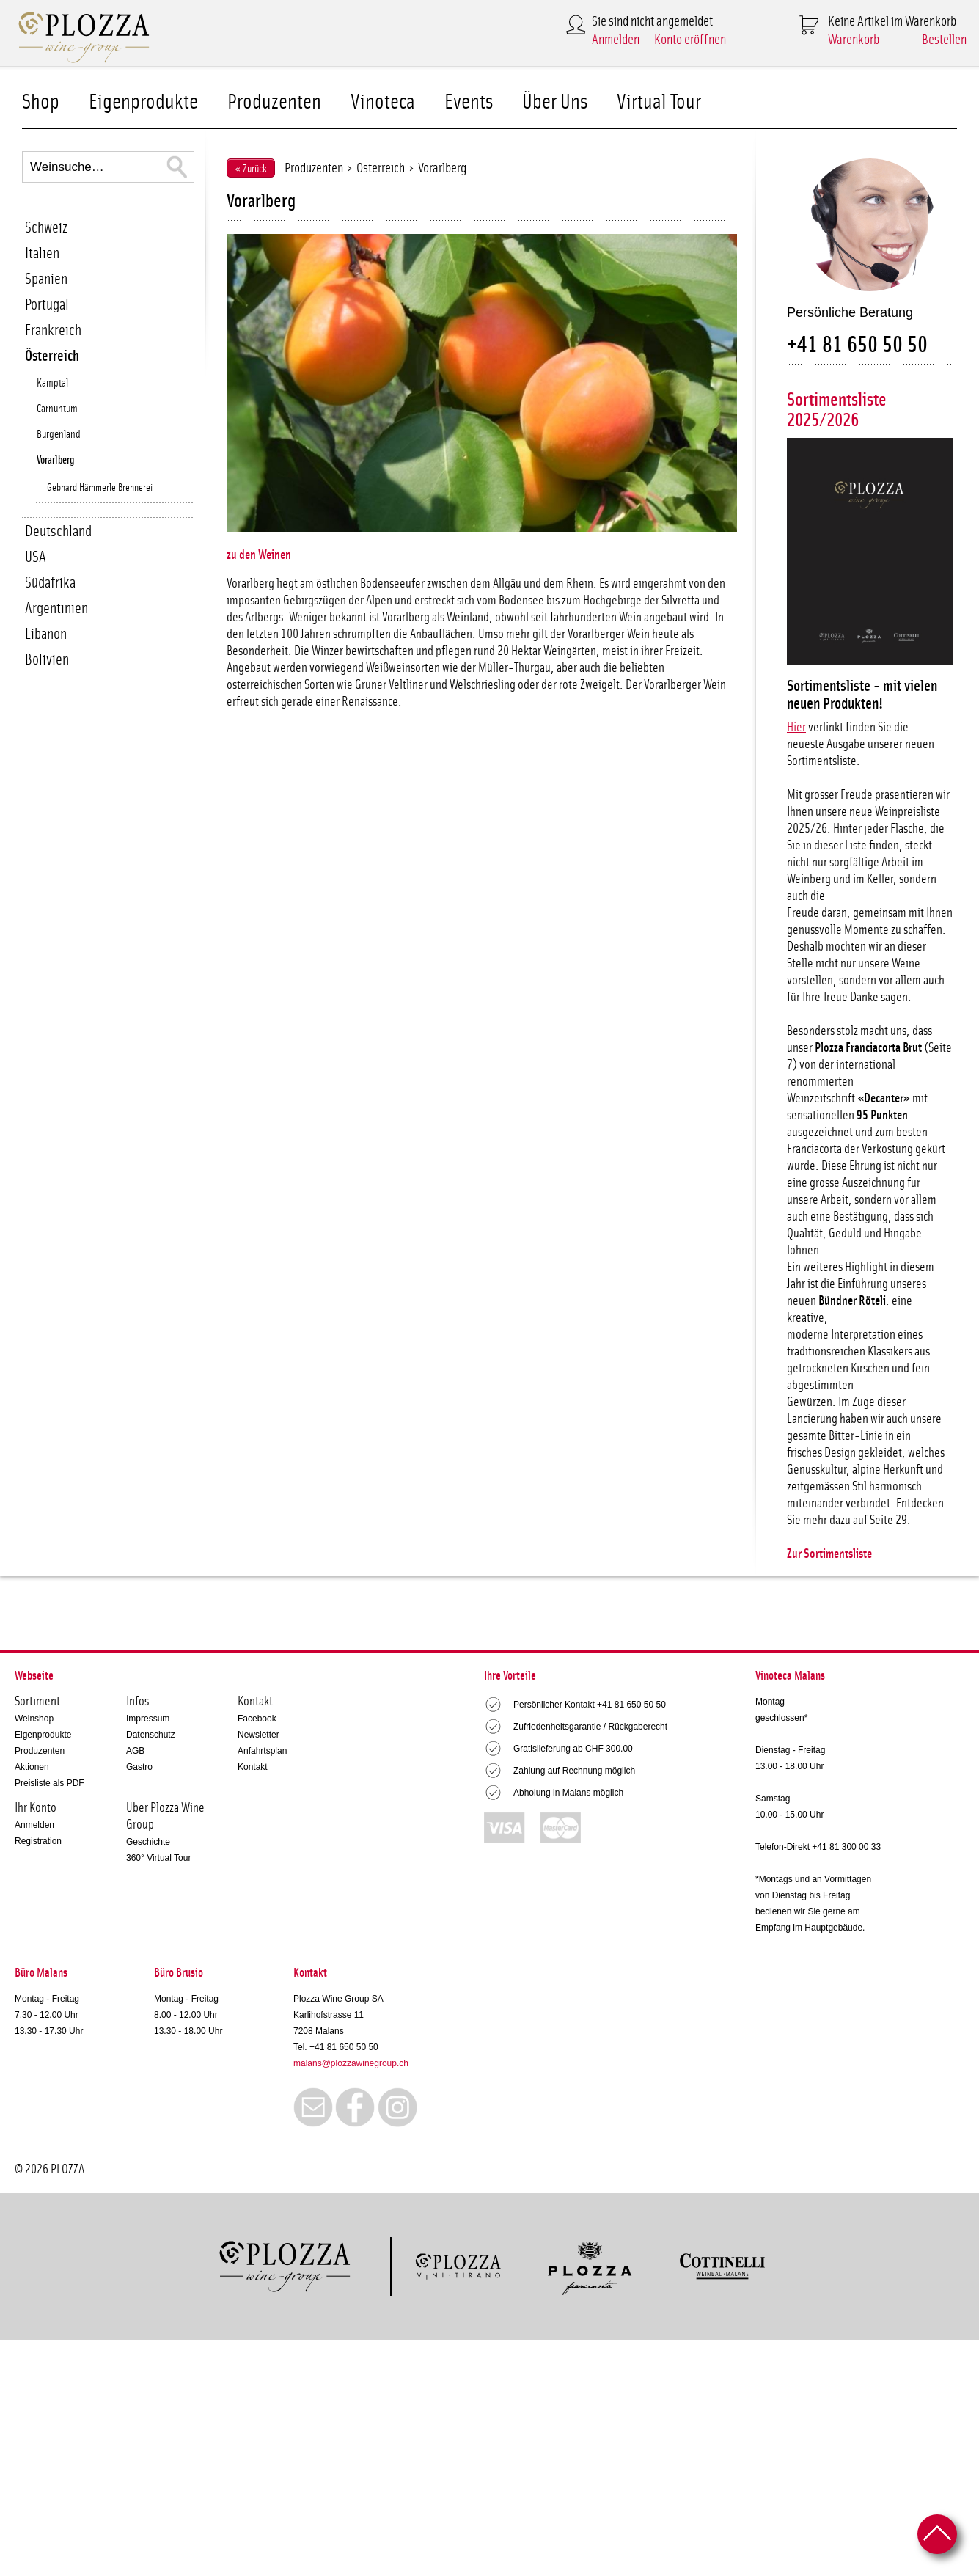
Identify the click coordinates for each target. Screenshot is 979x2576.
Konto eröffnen (690, 40)
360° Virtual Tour (158, 1858)
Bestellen (944, 40)
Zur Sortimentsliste (829, 1554)
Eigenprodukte (143, 102)
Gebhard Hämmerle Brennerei (100, 488)
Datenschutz (150, 1735)
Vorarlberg (55, 460)
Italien (42, 253)
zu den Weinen (259, 555)
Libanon (46, 634)
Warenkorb (853, 40)
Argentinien (56, 608)
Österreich (52, 356)
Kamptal (52, 383)
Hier (796, 727)
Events (468, 102)
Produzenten (274, 102)
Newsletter (258, 1735)
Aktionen (32, 1767)
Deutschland (58, 531)
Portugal (47, 304)
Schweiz (46, 227)
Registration (38, 1841)
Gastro (139, 1767)
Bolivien (47, 659)
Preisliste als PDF (49, 1783)
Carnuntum (57, 408)
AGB (135, 1751)
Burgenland (59, 434)
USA (35, 557)
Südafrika (50, 582)
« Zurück (251, 169)
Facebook (257, 1718)
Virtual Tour (659, 102)
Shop (40, 102)
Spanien (46, 279)
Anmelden (615, 40)
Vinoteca (383, 102)
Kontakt (253, 1767)
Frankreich (53, 330)
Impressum (147, 1718)
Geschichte (148, 1842)
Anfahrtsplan (262, 1751)
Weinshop (34, 1718)
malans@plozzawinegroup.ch (350, 2063)
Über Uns (554, 102)
